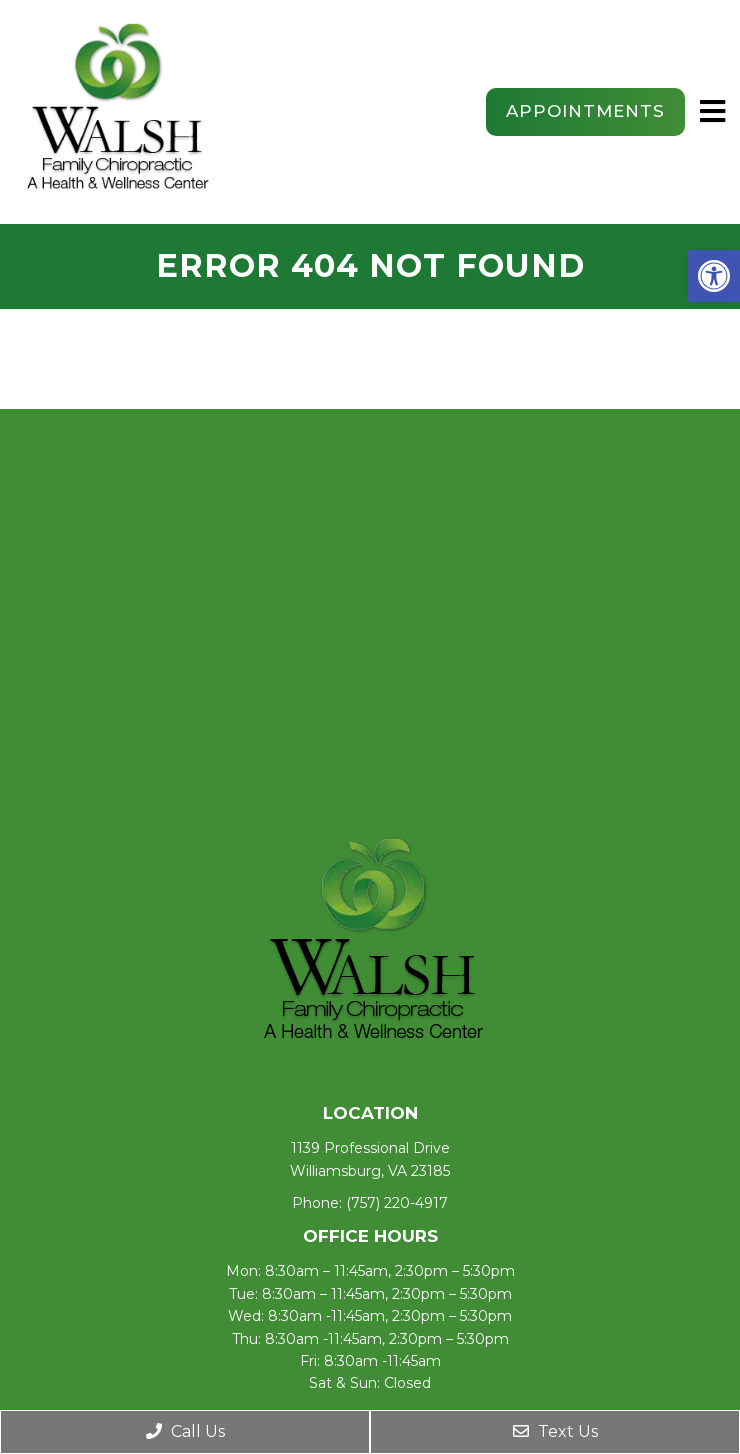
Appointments (585, 111)
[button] (714, 276)
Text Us (555, 1431)
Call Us (185, 1431)
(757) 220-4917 (397, 1203)
